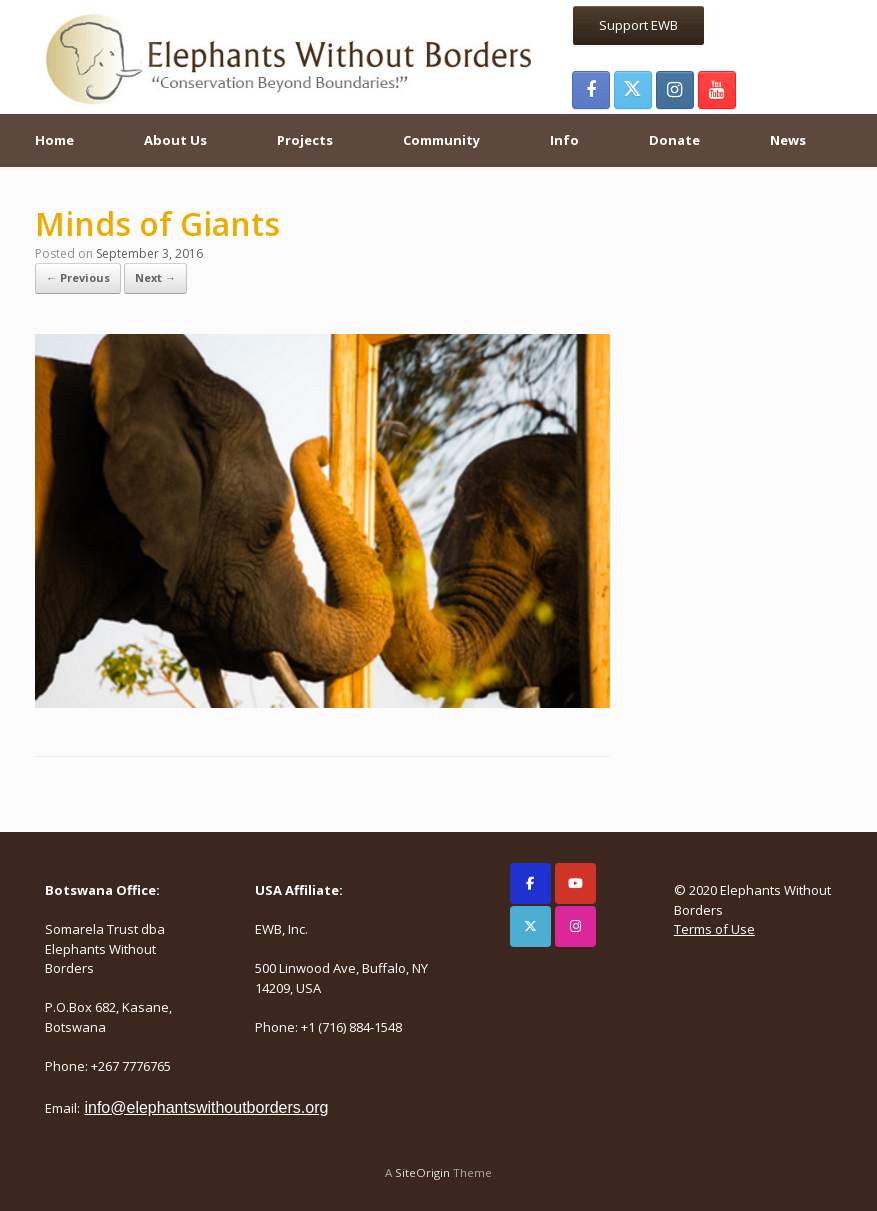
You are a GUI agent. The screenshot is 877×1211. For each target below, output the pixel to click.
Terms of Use (714, 929)
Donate (674, 140)
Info (564, 140)
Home (54, 140)
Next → (155, 277)
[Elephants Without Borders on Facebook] (530, 883)
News (788, 140)
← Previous (78, 277)
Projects (305, 140)
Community (441, 140)
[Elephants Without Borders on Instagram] (575, 926)
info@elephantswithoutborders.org (206, 1107)
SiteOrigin (422, 1172)
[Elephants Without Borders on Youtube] (575, 883)
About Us (175, 140)
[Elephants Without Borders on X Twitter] (530, 926)
